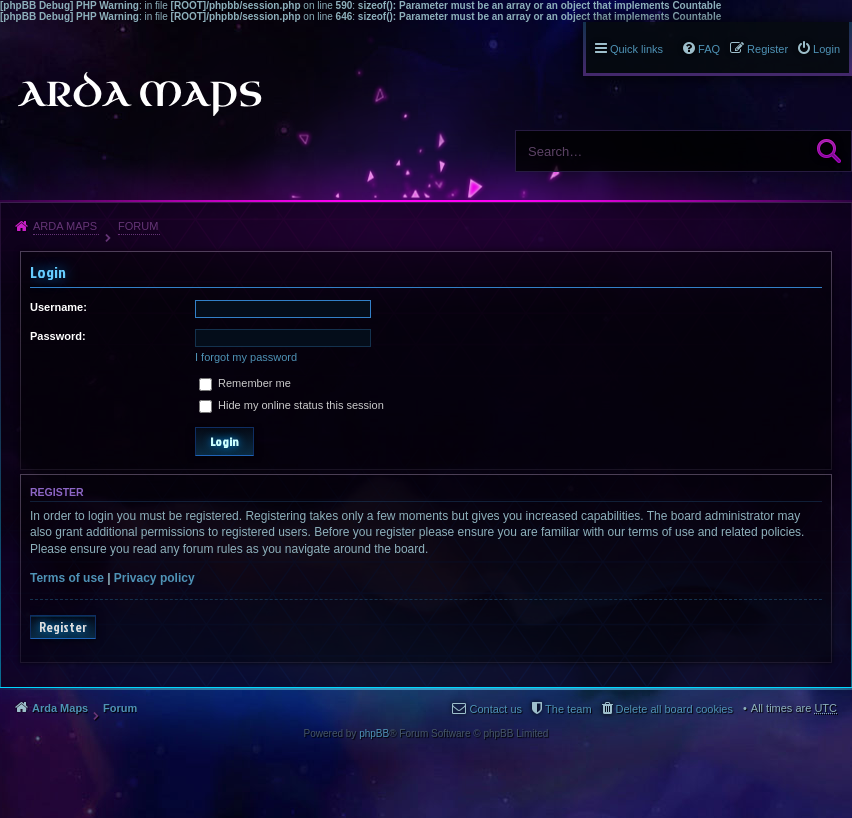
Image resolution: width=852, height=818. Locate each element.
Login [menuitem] (826, 49)
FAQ (709, 49)
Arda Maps (65, 226)
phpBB (374, 733)
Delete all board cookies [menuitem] (674, 709)
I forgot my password (246, 357)
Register (63, 627)
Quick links (636, 49)
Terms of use (67, 578)
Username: (58, 307)
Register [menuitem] (767, 49)
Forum (138, 226)
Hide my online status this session (291, 405)
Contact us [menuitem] (495, 709)
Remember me (245, 383)
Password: (58, 336)
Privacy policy (154, 578)
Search (829, 151)
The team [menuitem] (568, 709)
